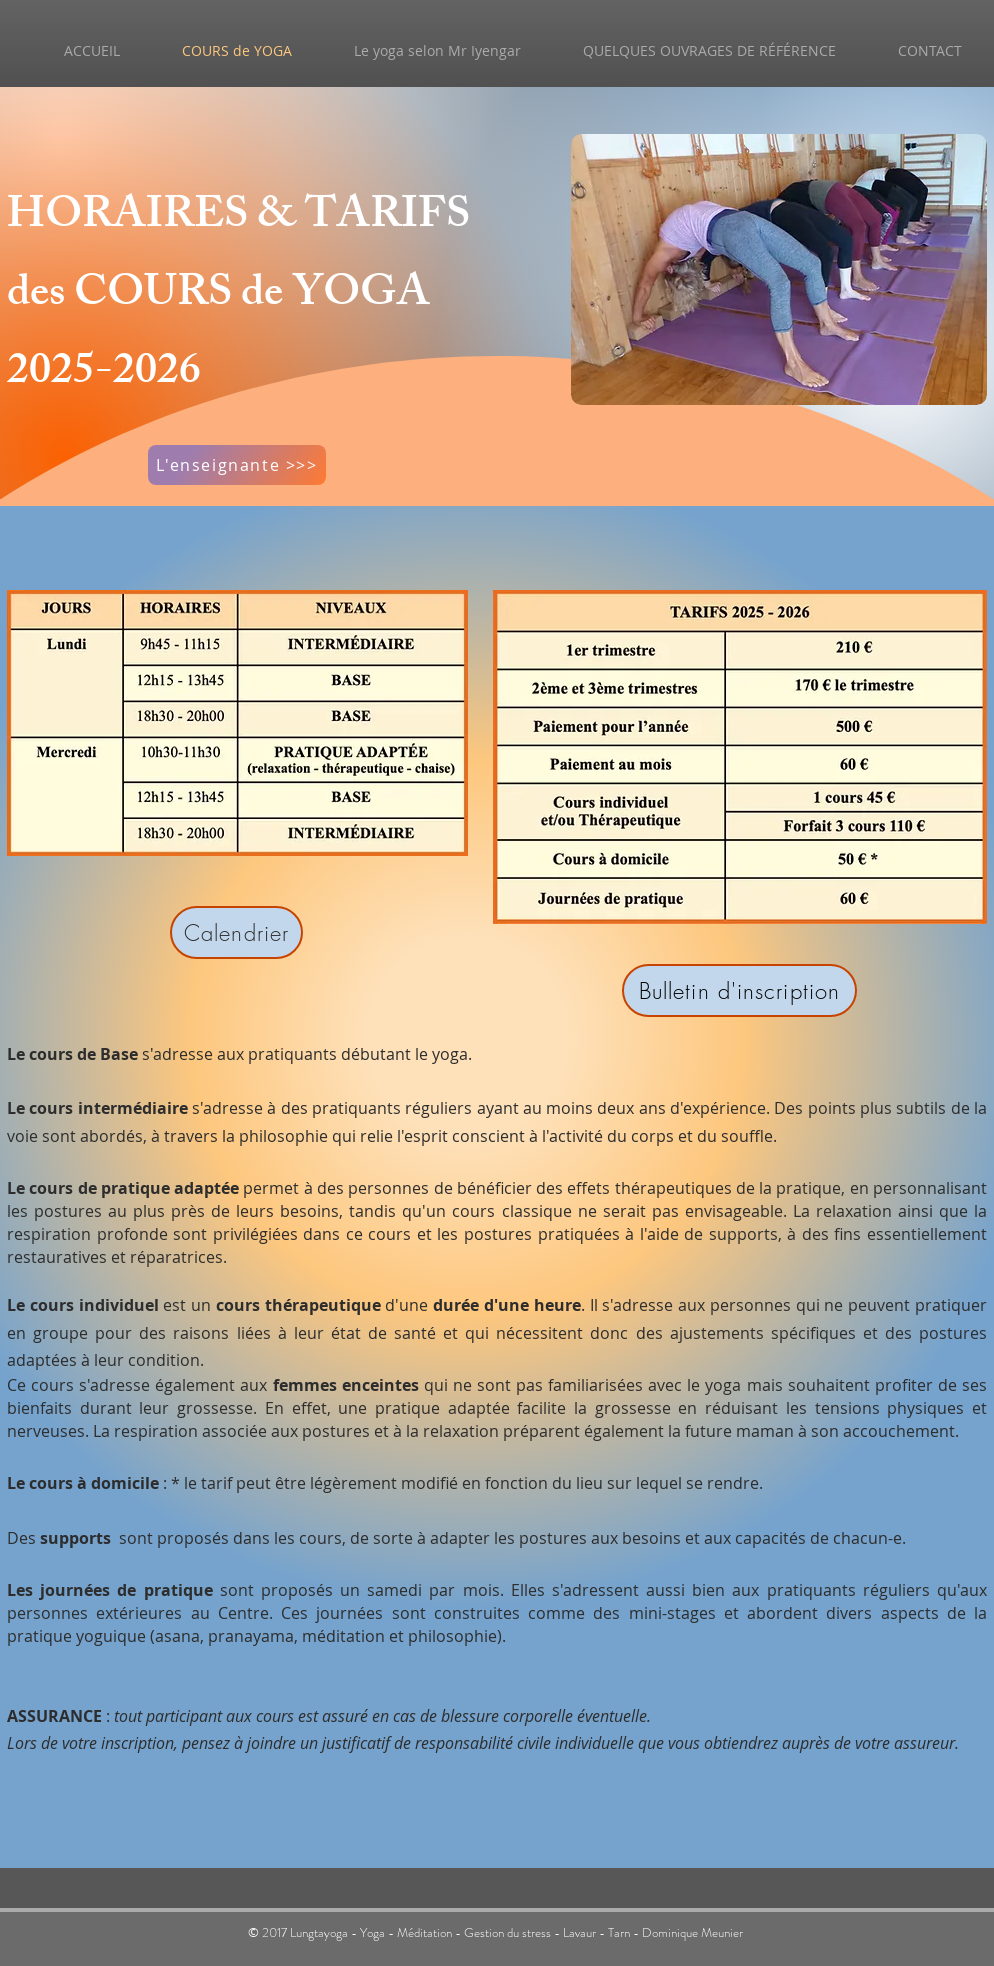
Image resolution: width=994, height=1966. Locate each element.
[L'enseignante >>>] (237, 465)
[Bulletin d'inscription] (739, 990)
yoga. (452, 1054)
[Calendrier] (236, 932)
